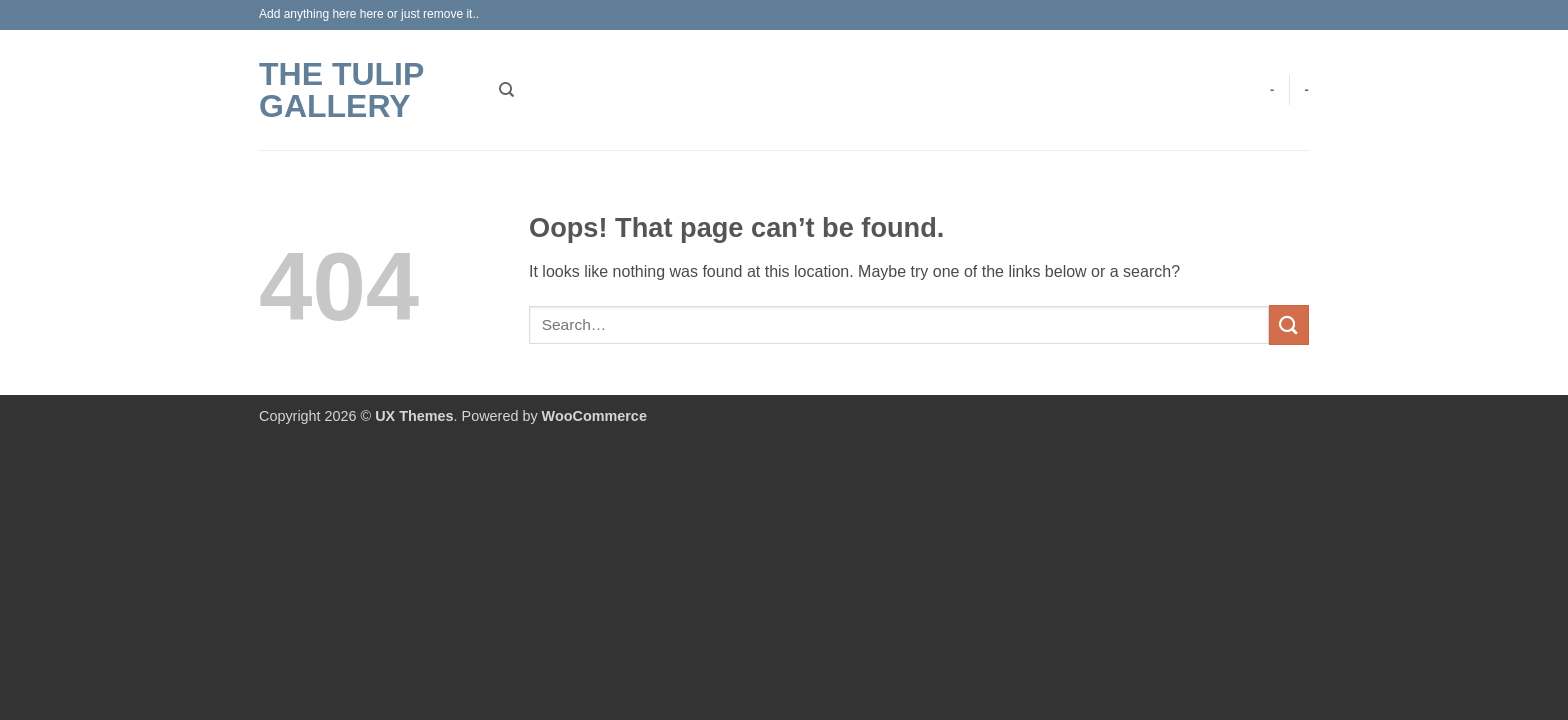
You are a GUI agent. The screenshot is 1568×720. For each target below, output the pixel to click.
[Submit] (1289, 324)
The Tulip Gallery (341, 90)
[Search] (506, 90)
